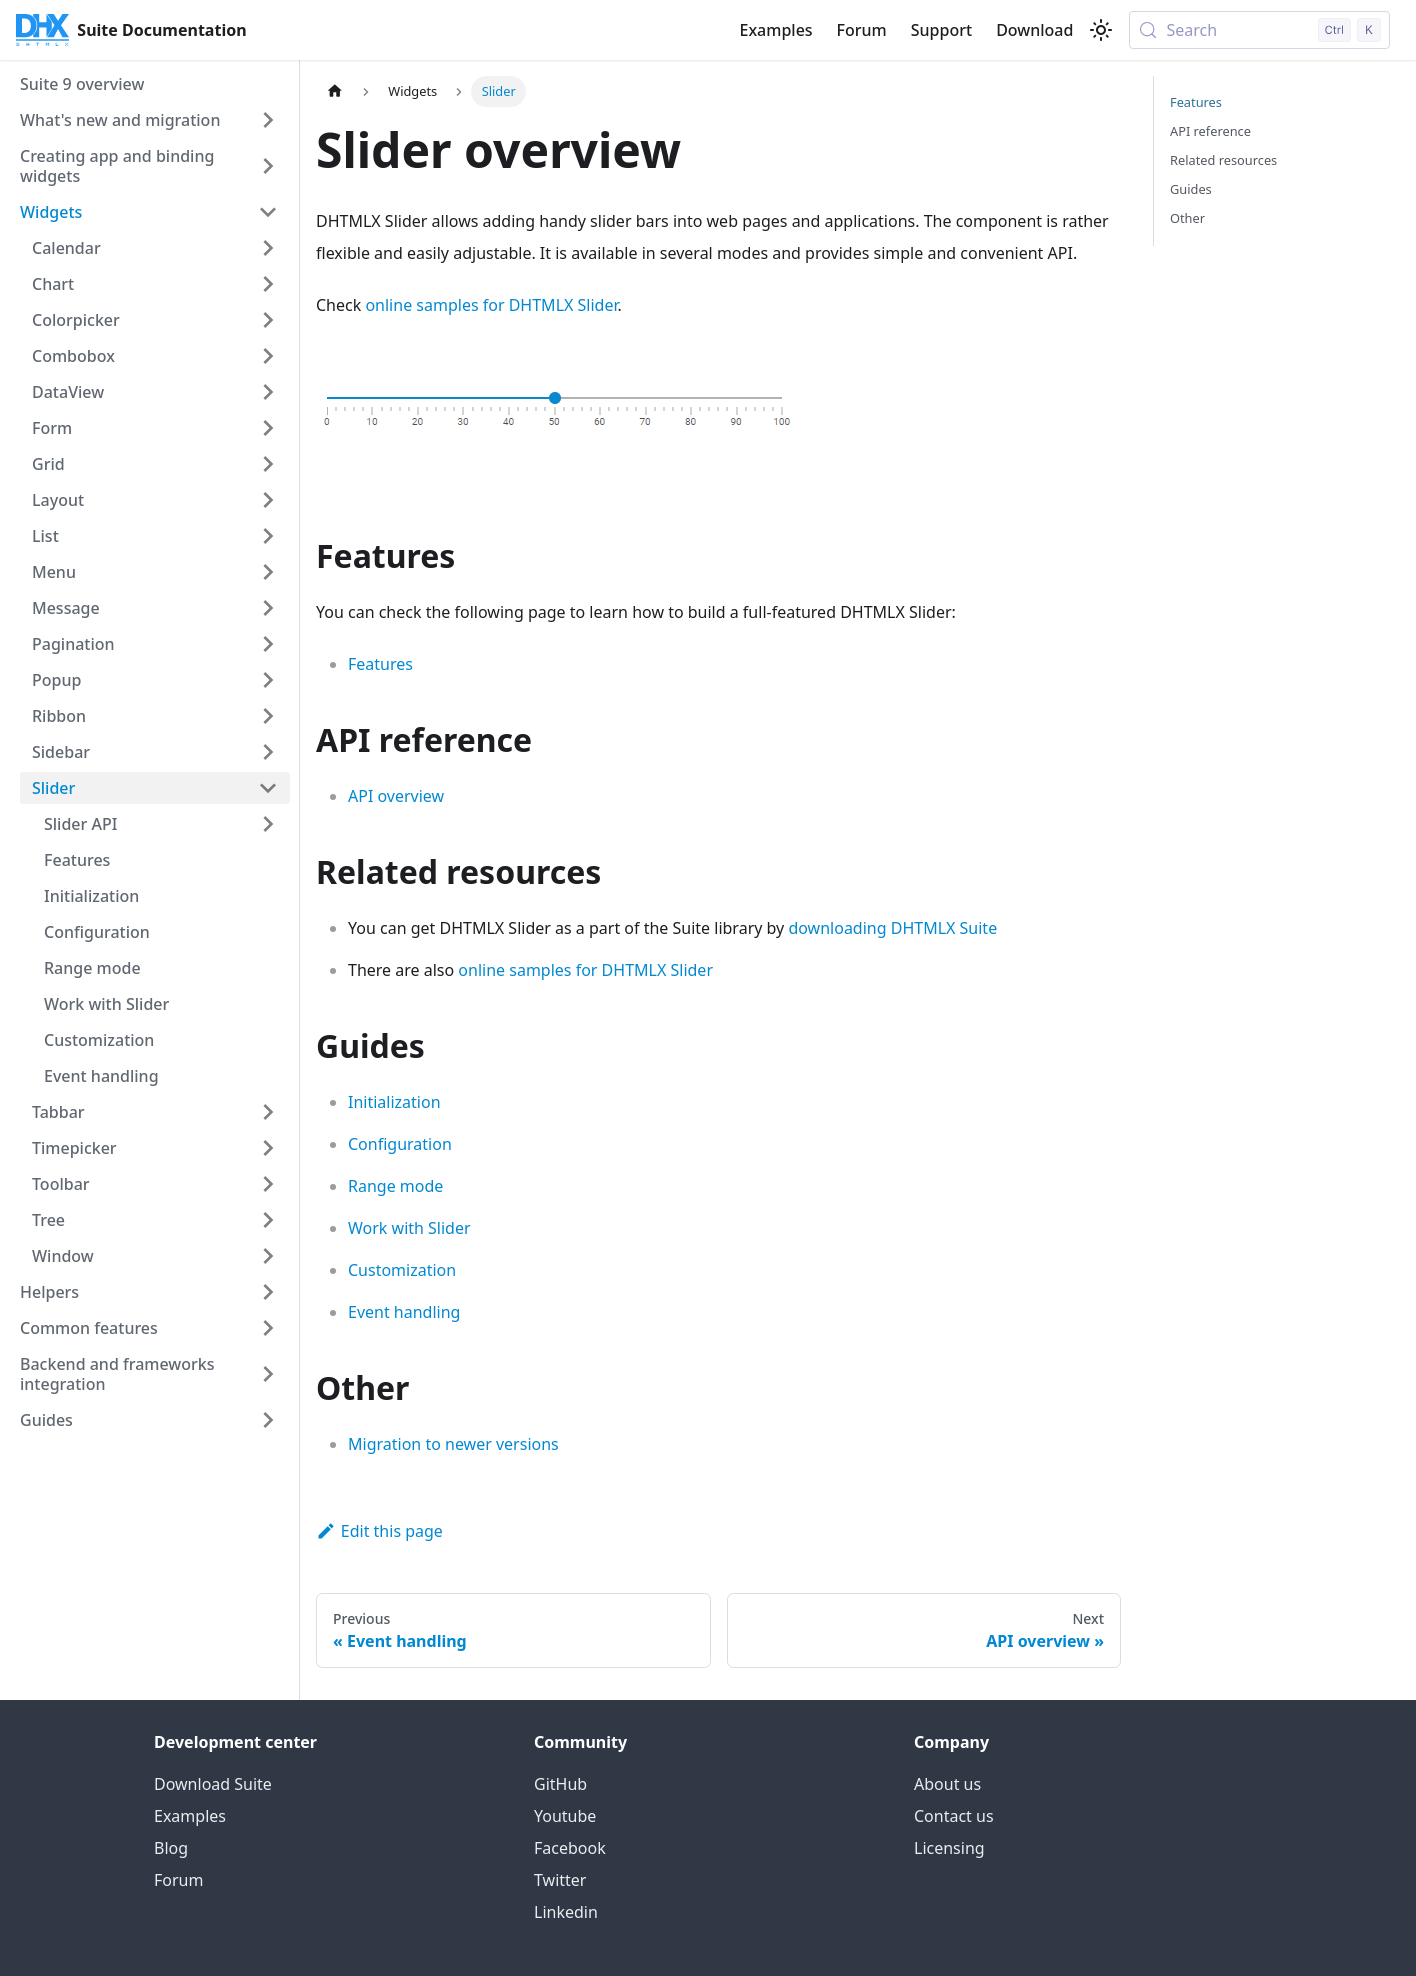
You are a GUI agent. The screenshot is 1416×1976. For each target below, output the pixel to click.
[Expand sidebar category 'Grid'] (268, 464)
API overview (396, 796)
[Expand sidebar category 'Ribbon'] (268, 716)
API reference (1210, 131)
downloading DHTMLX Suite (892, 928)
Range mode (395, 1186)
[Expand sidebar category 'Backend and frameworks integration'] (268, 1374)
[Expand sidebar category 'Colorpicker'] (268, 320)
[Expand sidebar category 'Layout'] (268, 500)
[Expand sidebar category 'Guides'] (268, 1420)
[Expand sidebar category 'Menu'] (268, 572)
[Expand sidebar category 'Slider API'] (268, 824)
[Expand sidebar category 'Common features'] (268, 1328)
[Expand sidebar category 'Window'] (268, 1256)
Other (1187, 218)
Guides (1191, 189)
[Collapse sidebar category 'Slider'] (268, 788)
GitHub (560, 1784)
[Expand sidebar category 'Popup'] (268, 680)
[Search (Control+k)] (1259, 30)
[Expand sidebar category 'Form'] (268, 428)
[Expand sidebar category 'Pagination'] (268, 644)
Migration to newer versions (453, 1444)
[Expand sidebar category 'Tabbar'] (268, 1112)
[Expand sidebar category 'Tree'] (268, 1220)
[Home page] (335, 91)
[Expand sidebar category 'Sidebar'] (268, 752)
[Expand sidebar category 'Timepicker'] (268, 1148)
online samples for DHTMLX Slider (491, 305)
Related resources (1223, 160)
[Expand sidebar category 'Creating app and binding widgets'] (268, 166)
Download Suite (213, 1784)
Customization (402, 1270)
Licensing (949, 1848)
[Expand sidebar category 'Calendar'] (268, 248)
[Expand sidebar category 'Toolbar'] (268, 1184)
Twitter (560, 1880)
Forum (862, 30)
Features (380, 664)
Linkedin (566, 1912)
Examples (775, 30)
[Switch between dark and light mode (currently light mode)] (1101, 30)
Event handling (404, 1312)
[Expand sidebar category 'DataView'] (268, 392)
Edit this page (379, 1531)
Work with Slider (409, 1228)
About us (947, 1784)
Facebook (570, 1848)
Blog (171, 1848)
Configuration (400, 1144)
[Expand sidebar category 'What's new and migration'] (268, 120)
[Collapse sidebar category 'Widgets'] (268, 212)
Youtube (565, 1816)
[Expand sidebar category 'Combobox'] (268, 356)
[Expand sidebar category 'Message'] (268, 608)
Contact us (954, 1816)
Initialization (394, 1102)
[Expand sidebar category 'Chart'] (268, 284)
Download (1034, 30)
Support (941, 30)
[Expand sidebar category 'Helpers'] (268, 1292)
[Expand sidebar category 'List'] (268, 536)
